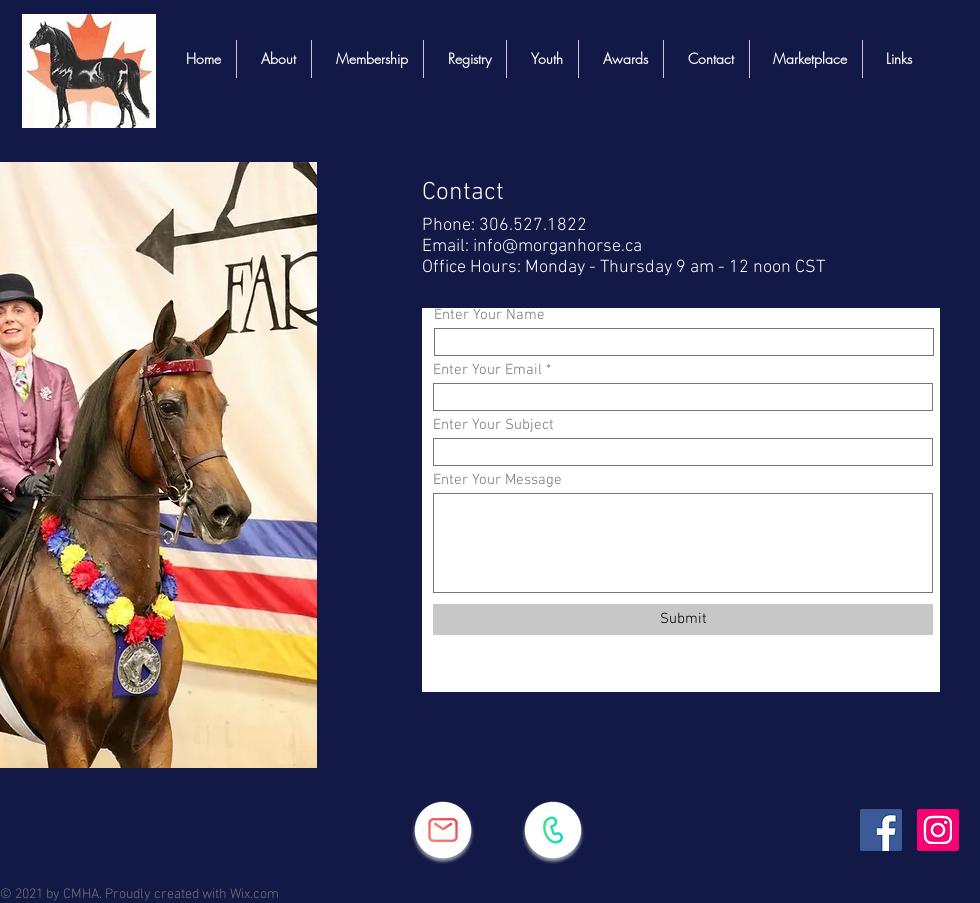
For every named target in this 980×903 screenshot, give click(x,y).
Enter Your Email (487, 370)
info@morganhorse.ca (557, 246)
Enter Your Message (497, 480)
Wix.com (254, 894)
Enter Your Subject (493, 425)
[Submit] (683, 619)
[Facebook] (881, 830)
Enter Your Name (489, 315)
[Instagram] (938, 830)
